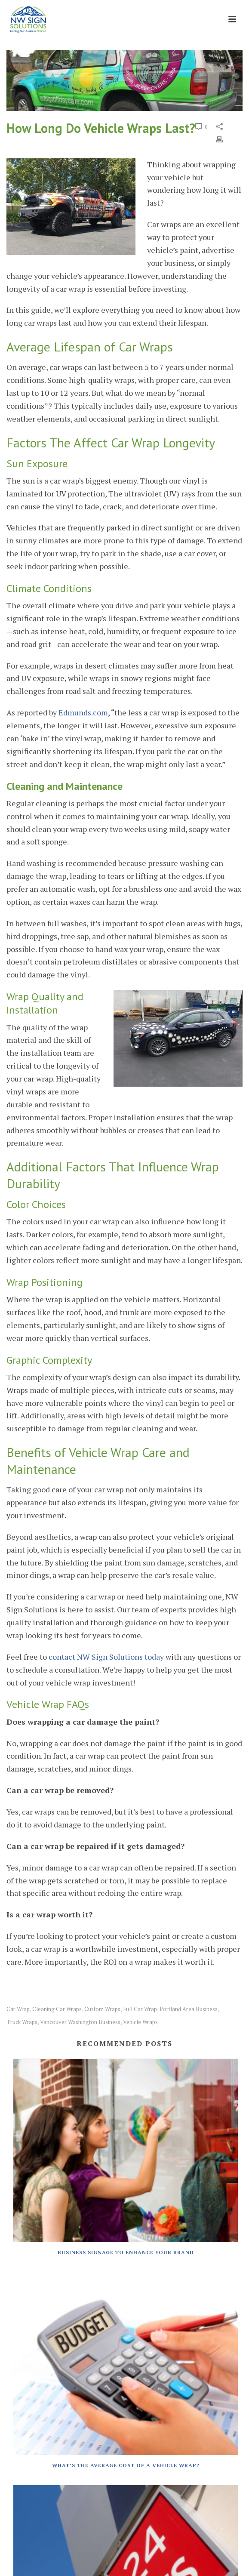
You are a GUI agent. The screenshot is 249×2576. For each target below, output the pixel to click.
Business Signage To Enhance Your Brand (126, 2252)
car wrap (18, 2009)
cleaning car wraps (57, 2009)
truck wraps (21, 2022)
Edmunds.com (83, 712)
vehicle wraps (140, 2022)
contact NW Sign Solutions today (106, 1657)
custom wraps (102, 2009)
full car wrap (140, 2009)
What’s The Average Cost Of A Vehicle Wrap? (126, 2465)
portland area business (189, 2009)
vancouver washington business (80, 2022)
